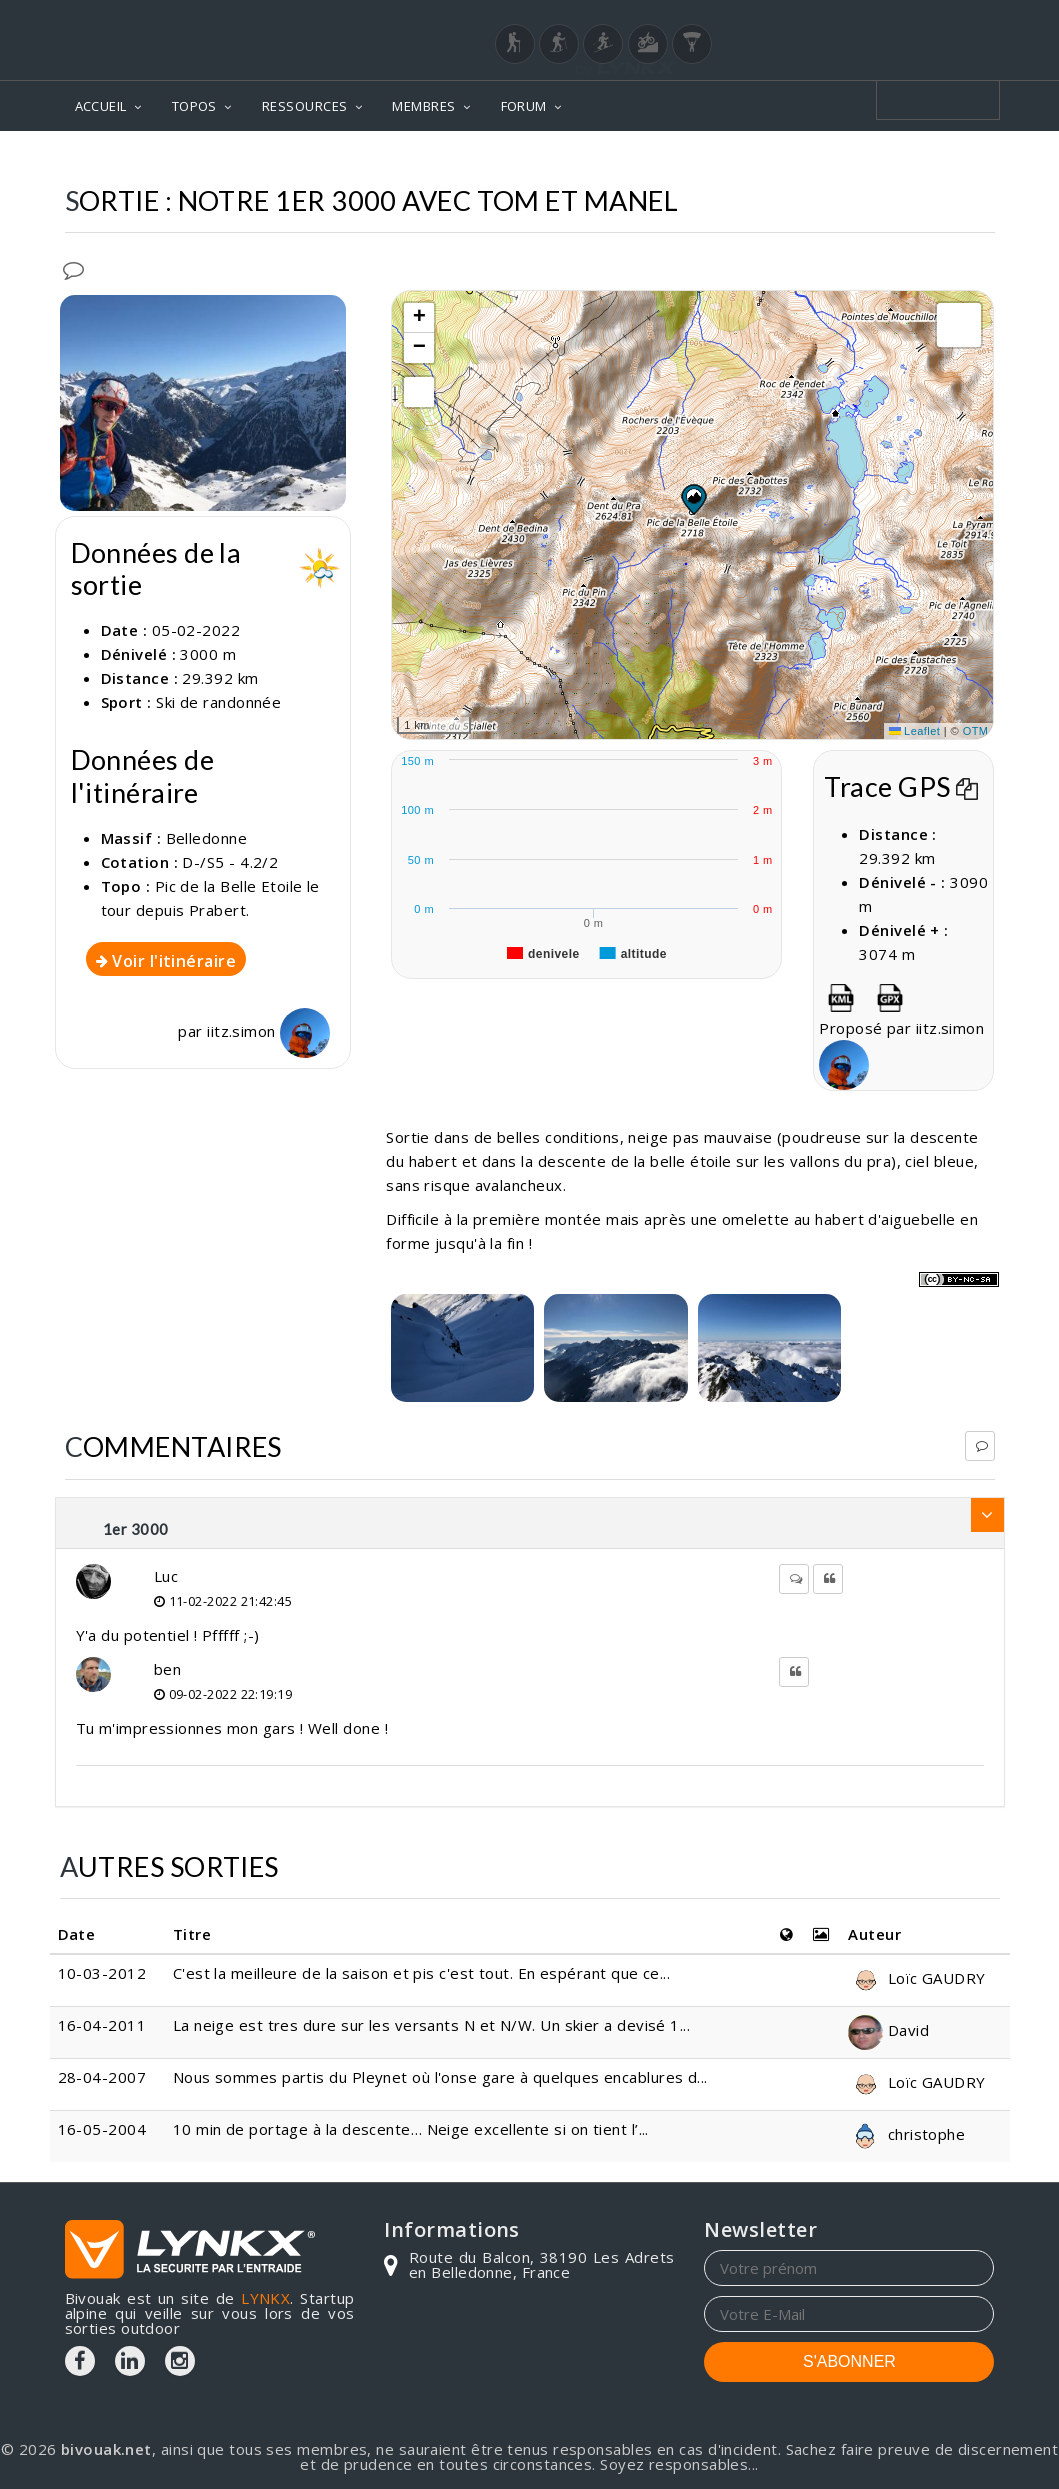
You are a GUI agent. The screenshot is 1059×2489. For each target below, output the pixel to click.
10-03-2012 (102, 1973)
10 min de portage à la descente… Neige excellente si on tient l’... (411, 2129)
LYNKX (265, 2298)
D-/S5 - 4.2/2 (230, 862)
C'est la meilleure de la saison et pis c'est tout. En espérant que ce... (421, 1973)
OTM (976, 731)
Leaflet (915, 731)
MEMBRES (423, 106)
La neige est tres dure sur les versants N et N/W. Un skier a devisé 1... (431, 2025)
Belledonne (207, 838)
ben (167, 1669)
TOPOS (194, 106)
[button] (693, 499)
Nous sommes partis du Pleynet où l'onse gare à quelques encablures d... (440, 2077)
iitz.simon (268, 1031)
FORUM (524, 106)
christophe (906, 2134)
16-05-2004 (102, 2129)
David (888, 2030)
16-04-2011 (102, 2025)
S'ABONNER (849, 2361)
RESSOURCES (305, 106)
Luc (166, 1576)
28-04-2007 (102, 2077)
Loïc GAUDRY (916, 1978)
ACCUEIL (101, 106)
